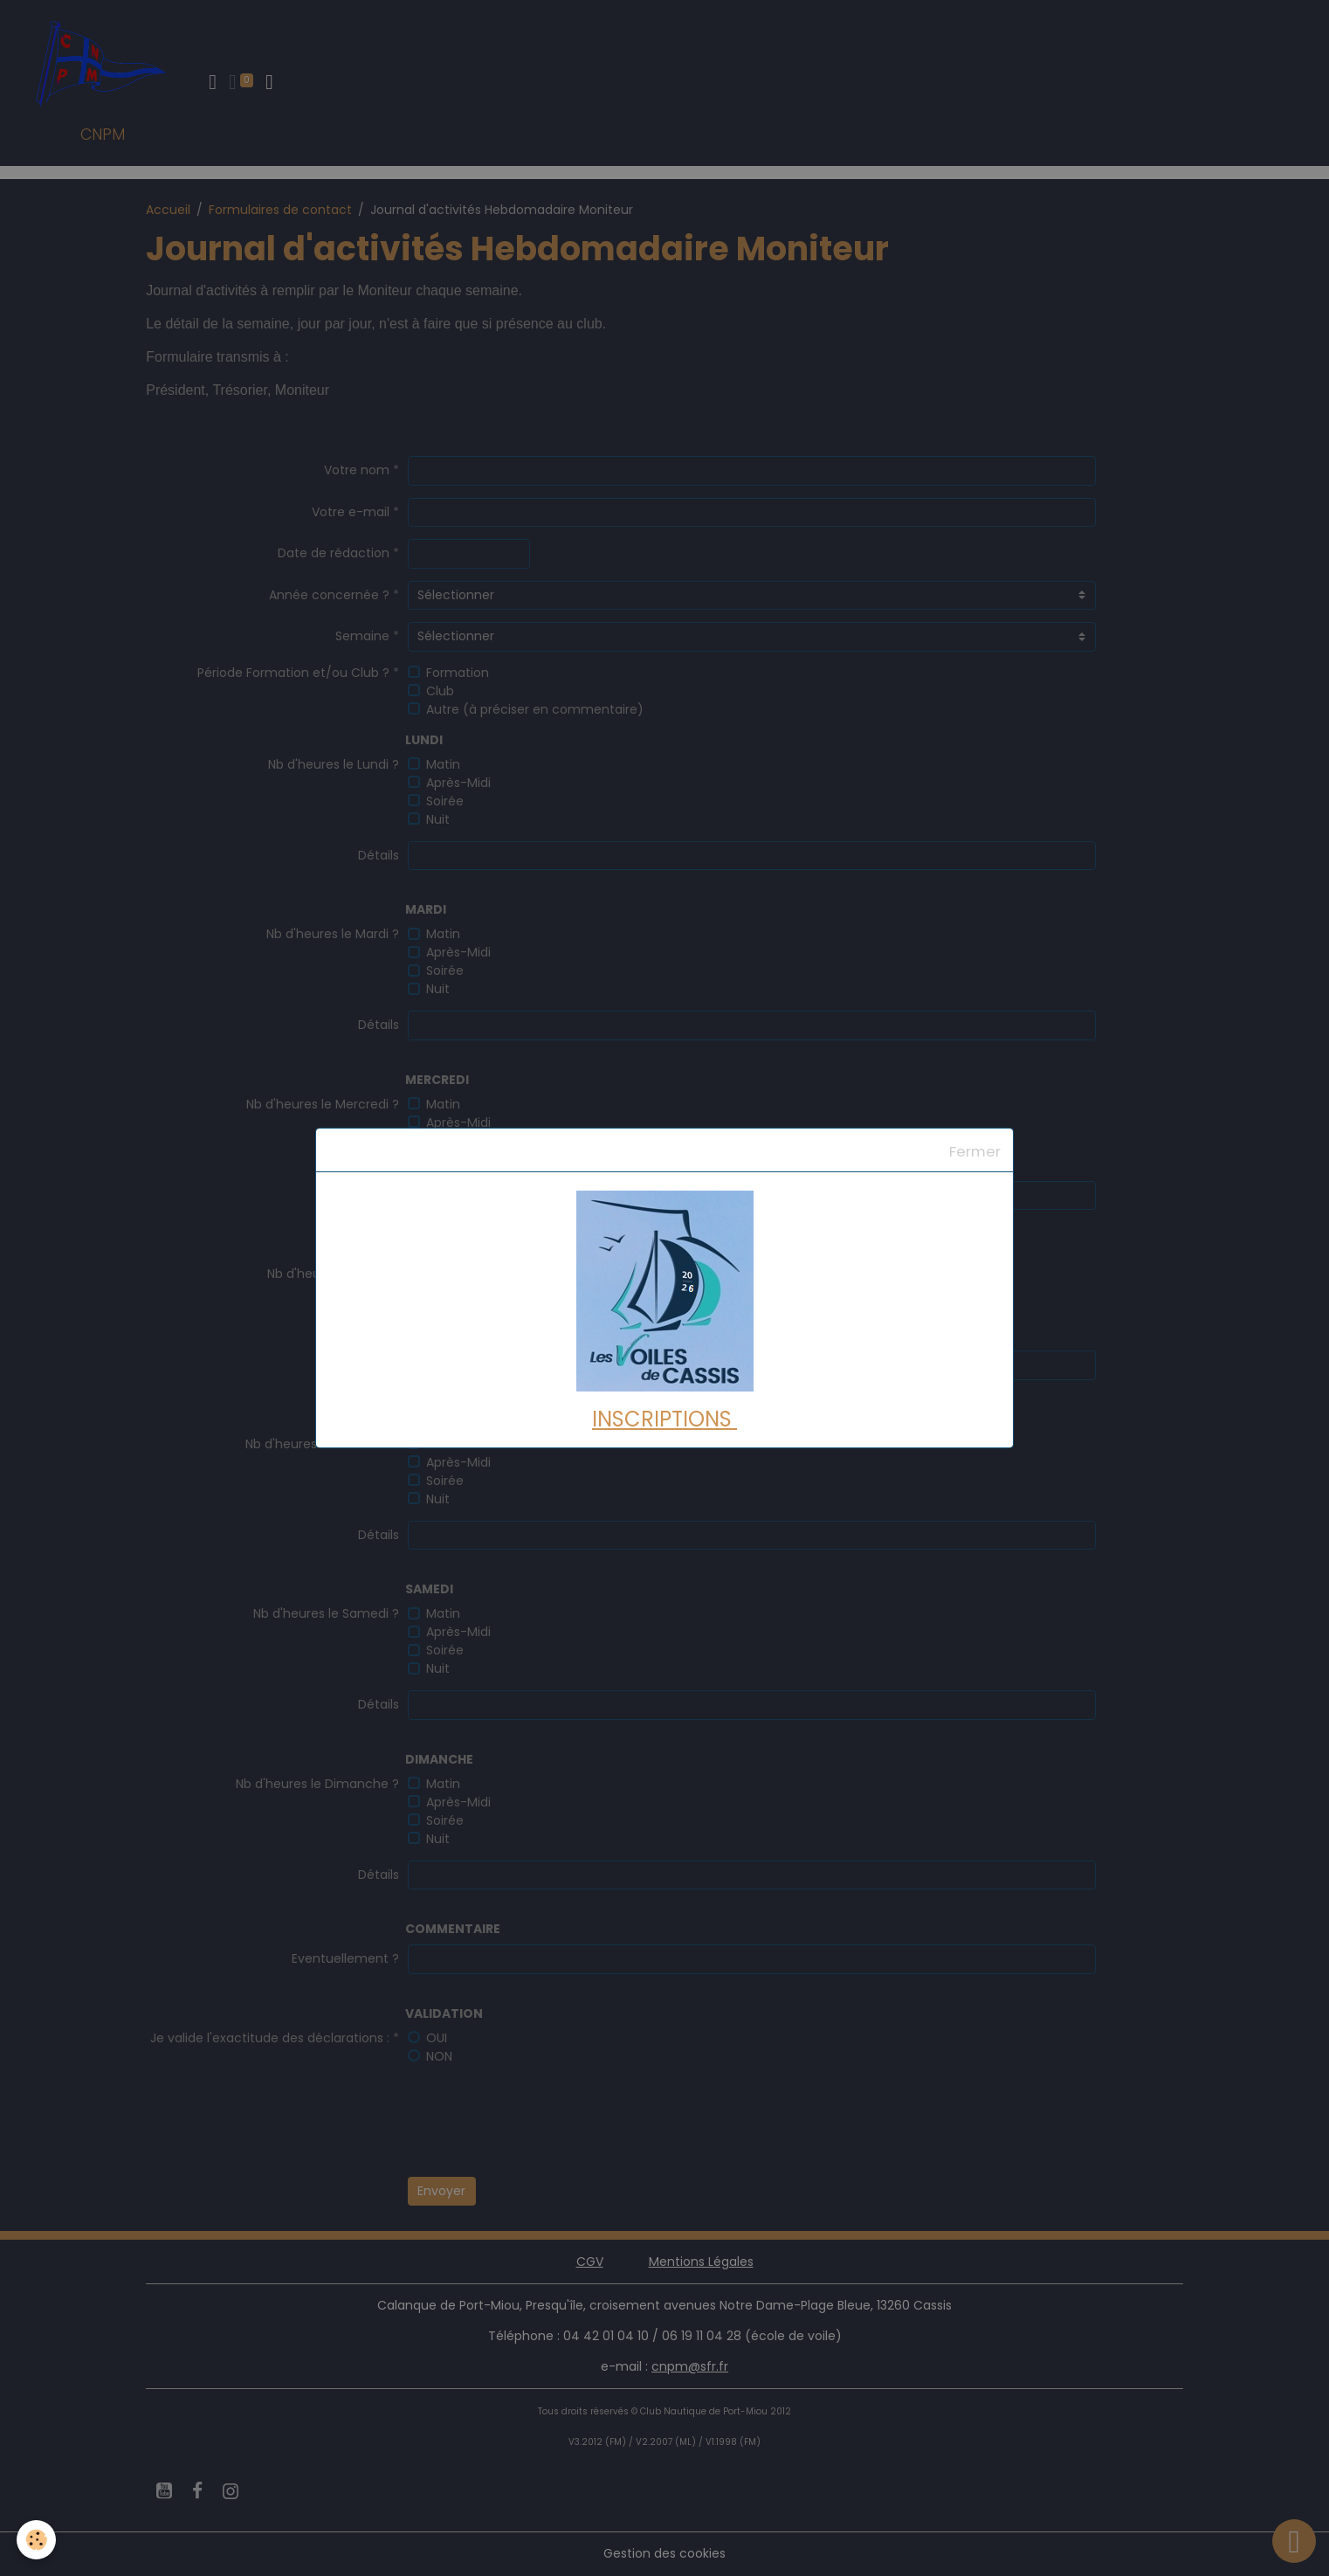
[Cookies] (37, 2539)
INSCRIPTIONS (664, 1419)
